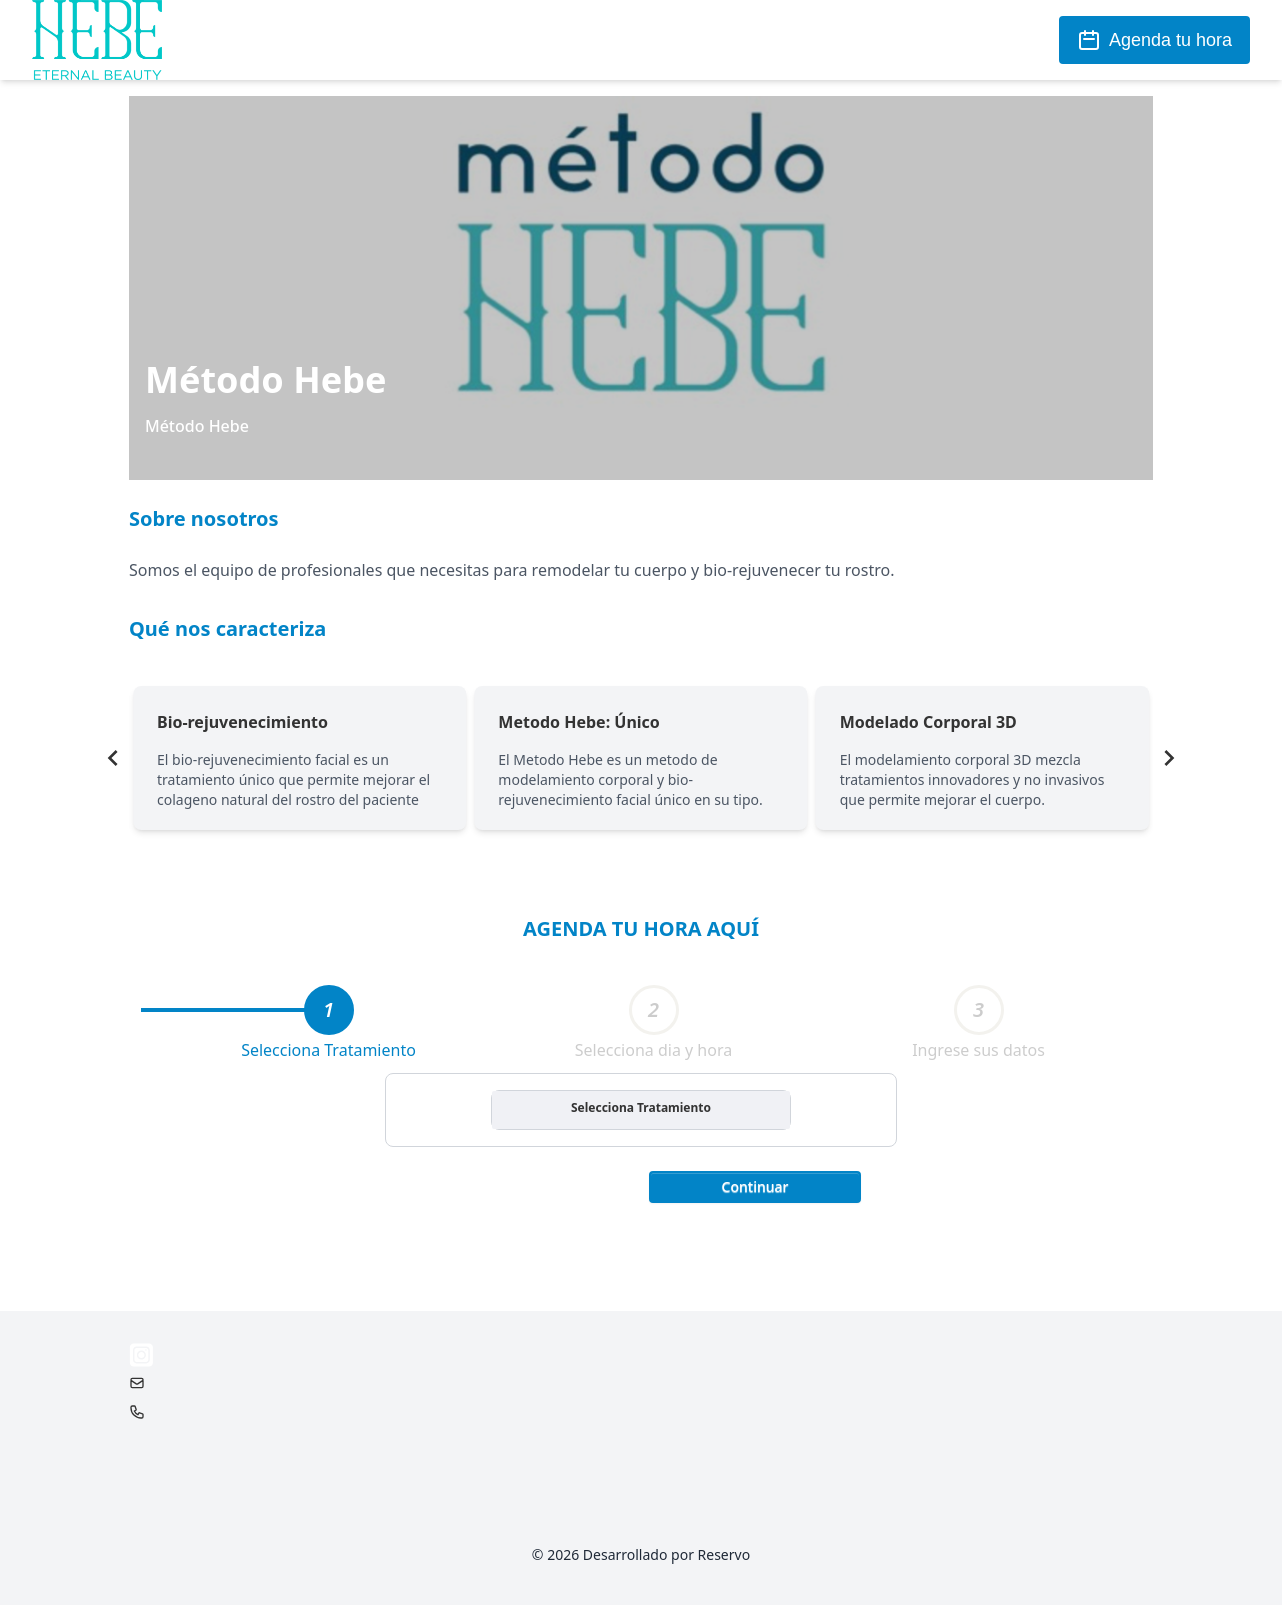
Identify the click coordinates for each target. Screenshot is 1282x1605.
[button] (755, 1185)
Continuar (755, 1186)
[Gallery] (641, 758)
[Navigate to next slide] (1169, 758)
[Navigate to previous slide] (113, 758)
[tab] (329, 1010)
